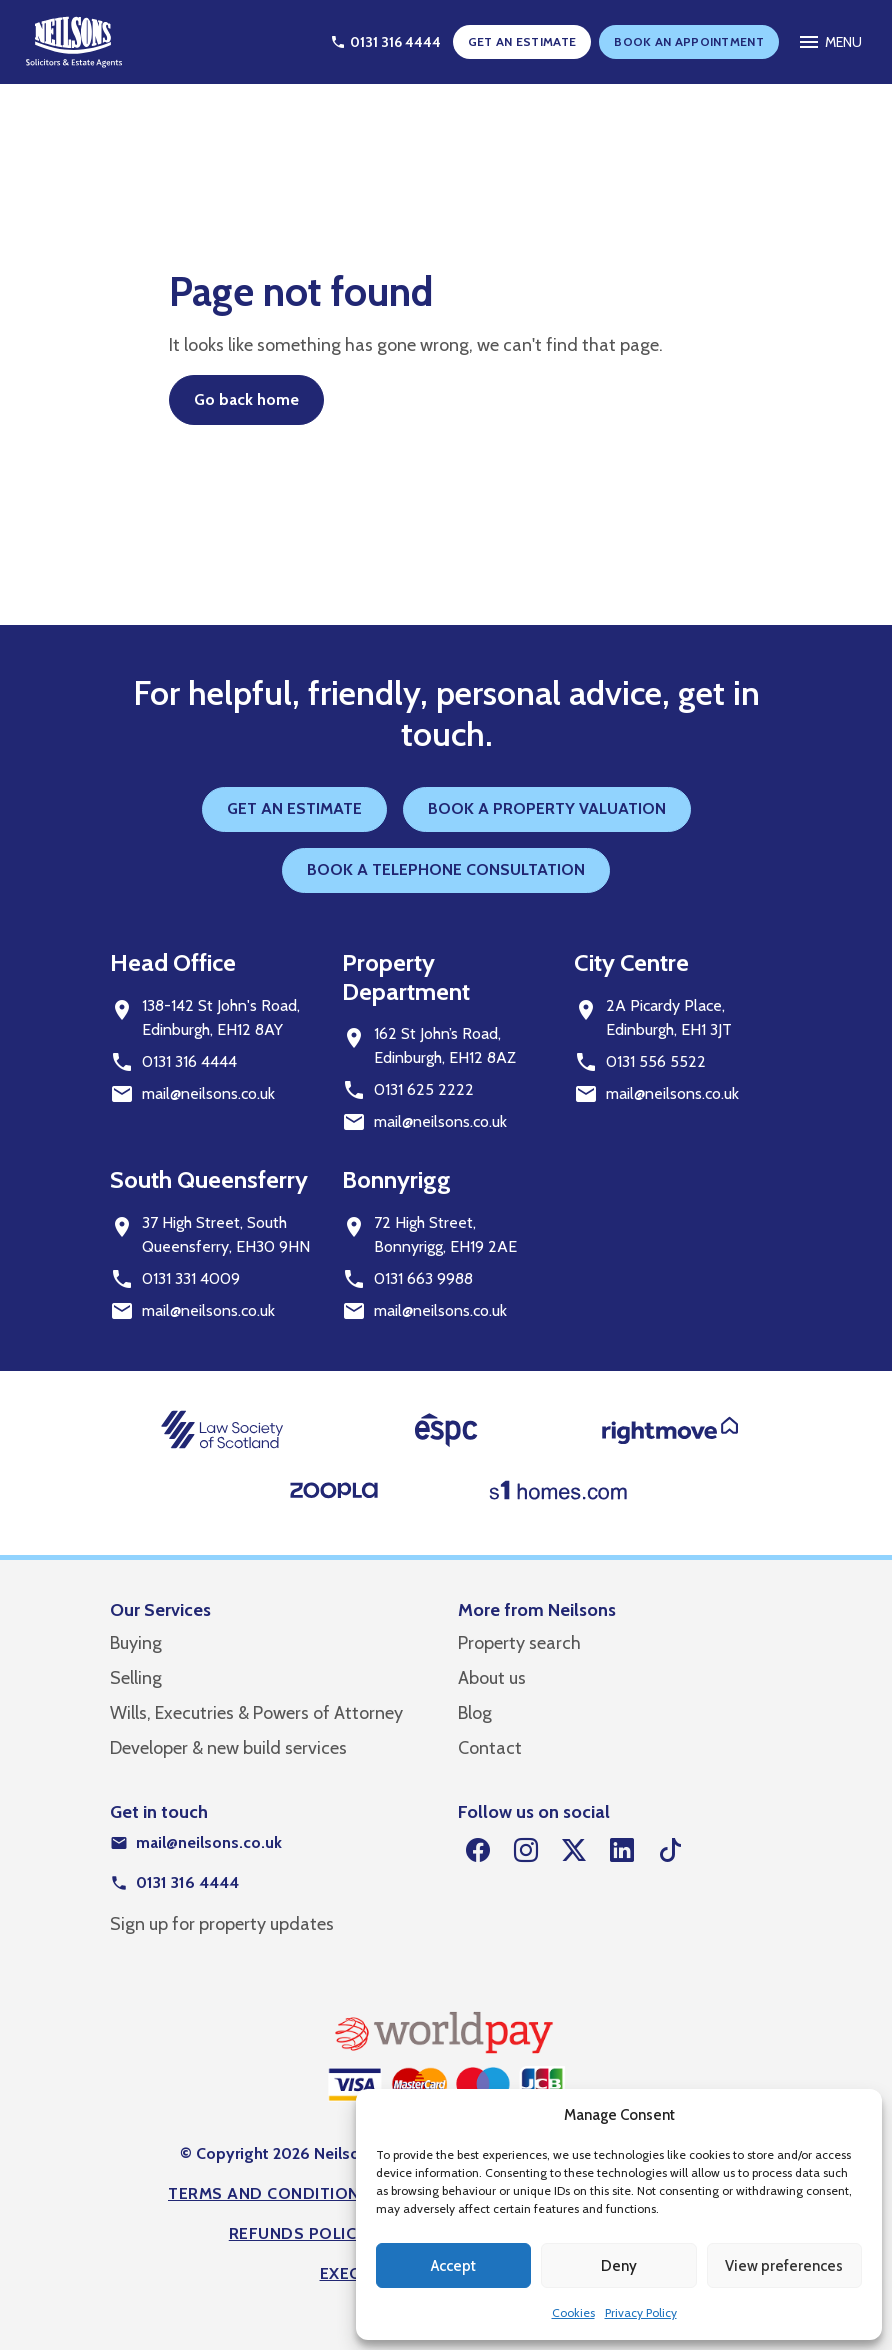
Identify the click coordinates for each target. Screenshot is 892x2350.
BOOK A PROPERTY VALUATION (547, 808)
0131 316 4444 (189, 1061)
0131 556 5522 (656, 1061)
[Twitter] (574, 1851)
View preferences (784, 2266)
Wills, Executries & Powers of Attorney (256, 1713)
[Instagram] (526, 1851)
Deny (619, 2266)
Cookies (573, 2312)
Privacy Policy (641, 2312)
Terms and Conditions (269, 2193)
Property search (519, 1643)
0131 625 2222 (424, 1089)
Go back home (246, 399)
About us (492, 1678)
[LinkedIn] (622, 1851)
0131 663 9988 (423, 1278)
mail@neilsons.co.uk (208, 1093)
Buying (136, 1643)
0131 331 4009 (191, 1278)
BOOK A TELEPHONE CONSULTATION (446, 869)
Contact (490, 1748)
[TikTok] (670, 1851)
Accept (453, 2266)
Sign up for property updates (222, 1924)
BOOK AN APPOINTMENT (689, 41)
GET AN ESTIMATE (522, 41)
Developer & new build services (228, 1748)
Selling (136, 1678)
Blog (475, 1713)
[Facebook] (478, 1851)
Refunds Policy (298, 2233)
